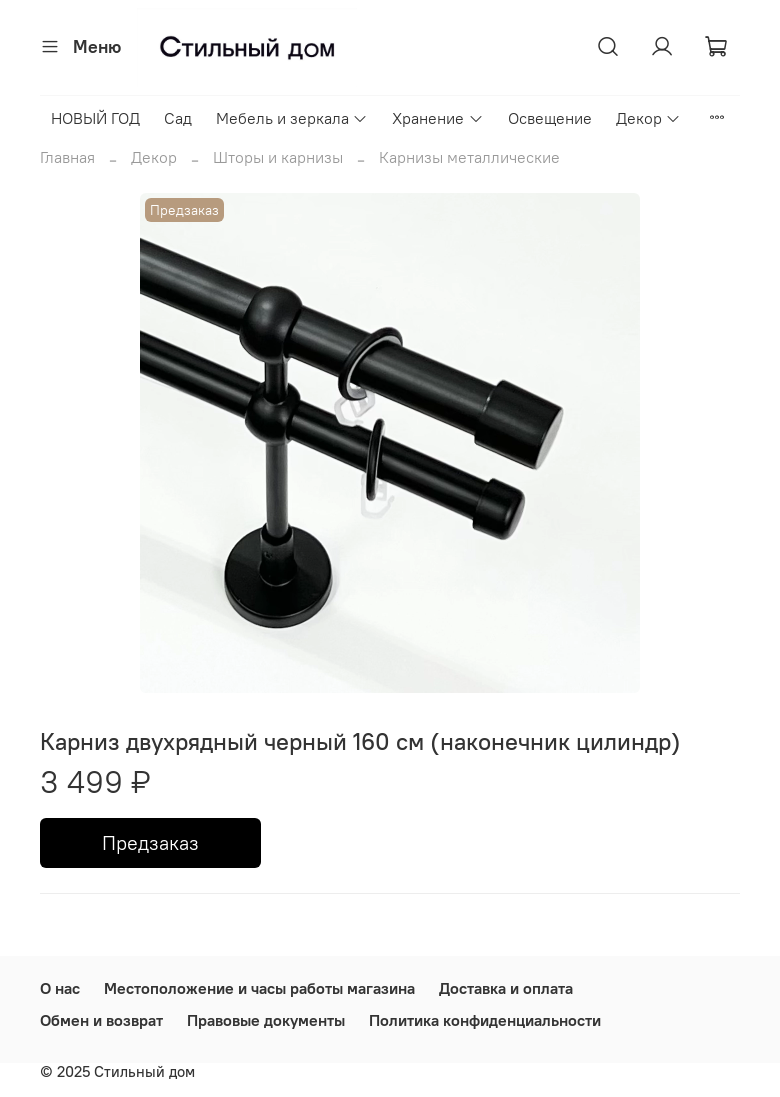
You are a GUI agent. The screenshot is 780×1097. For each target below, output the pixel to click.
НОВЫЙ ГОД (95, 118)
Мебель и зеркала (292, 118)
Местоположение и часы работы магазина (259, 988)
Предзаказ (150, 842)
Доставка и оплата (506, 988)
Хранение (437, 118)
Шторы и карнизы (278, 157)
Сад (178, 118)
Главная (67, 157)
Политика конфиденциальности (485, 1020)
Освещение (550, 118)
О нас (60, 988)
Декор (648, 118)
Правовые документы (266, 1020)
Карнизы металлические (469, 157)
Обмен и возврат (101, 1020)
